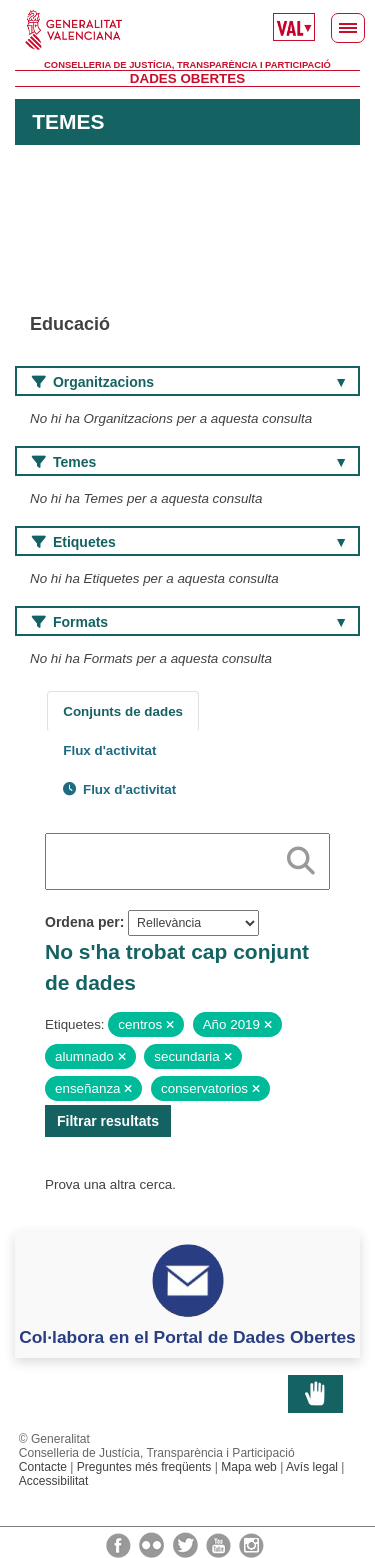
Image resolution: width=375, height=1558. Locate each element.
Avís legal (312, 1467)
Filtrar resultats (108, 1121)
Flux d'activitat (109, 750)
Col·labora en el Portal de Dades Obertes (187, 1337)
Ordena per (82, 922)
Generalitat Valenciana (187, 30)
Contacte (43, 1467)
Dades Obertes (187, 78)
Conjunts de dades (123, 711)
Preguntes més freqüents (144, 1467)
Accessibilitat (54, 1481)
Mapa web (249, 1467)
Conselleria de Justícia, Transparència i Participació (187, 65)
